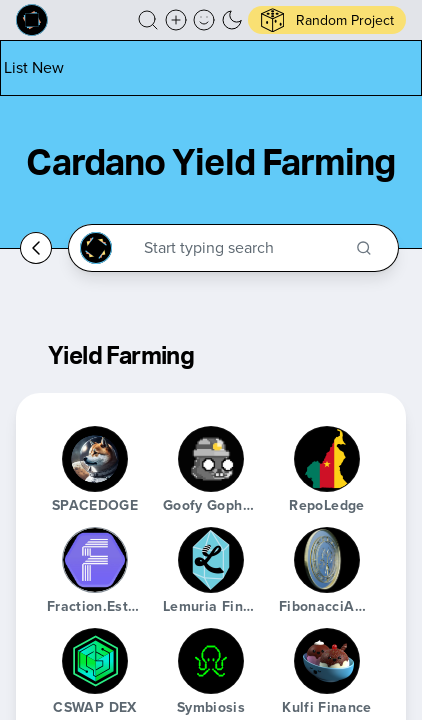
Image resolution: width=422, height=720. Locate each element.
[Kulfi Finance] (327, 661)
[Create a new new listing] (176, 20)
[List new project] (34, 67)
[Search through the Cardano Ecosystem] (242, 248)
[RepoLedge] (327, 459)
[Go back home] (36, 248)
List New (34, 67)
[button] (148, 20)
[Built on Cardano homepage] (32, 20)
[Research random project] (327, 20)
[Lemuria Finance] (211, 560)
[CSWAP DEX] (95, 661)
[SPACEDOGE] (95, 459)
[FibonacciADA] (327, 560)
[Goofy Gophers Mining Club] (211, 459)
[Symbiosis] (211, 661)
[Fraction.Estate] (95, 560)
